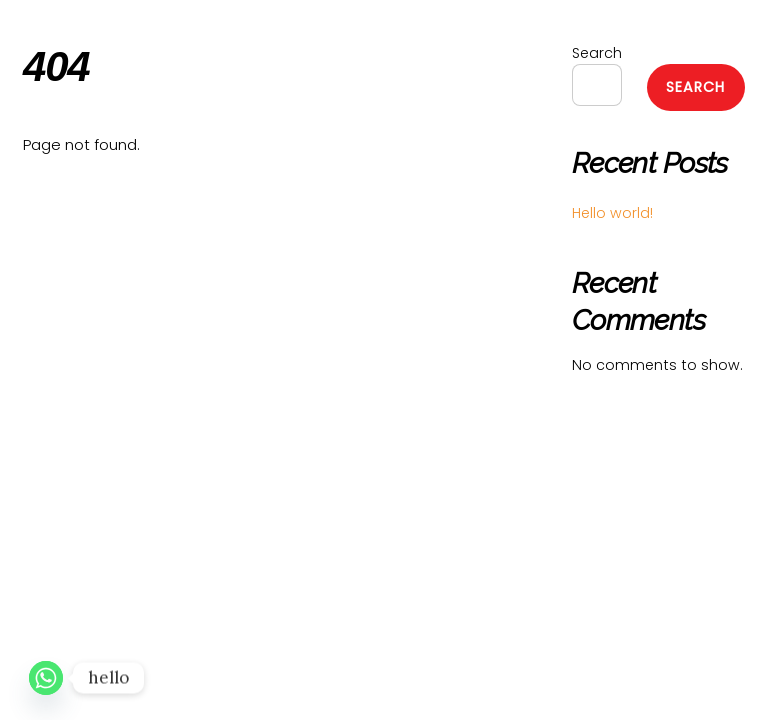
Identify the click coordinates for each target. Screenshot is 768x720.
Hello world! (612, 213)
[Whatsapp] (46, 678)
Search (597, 53)
